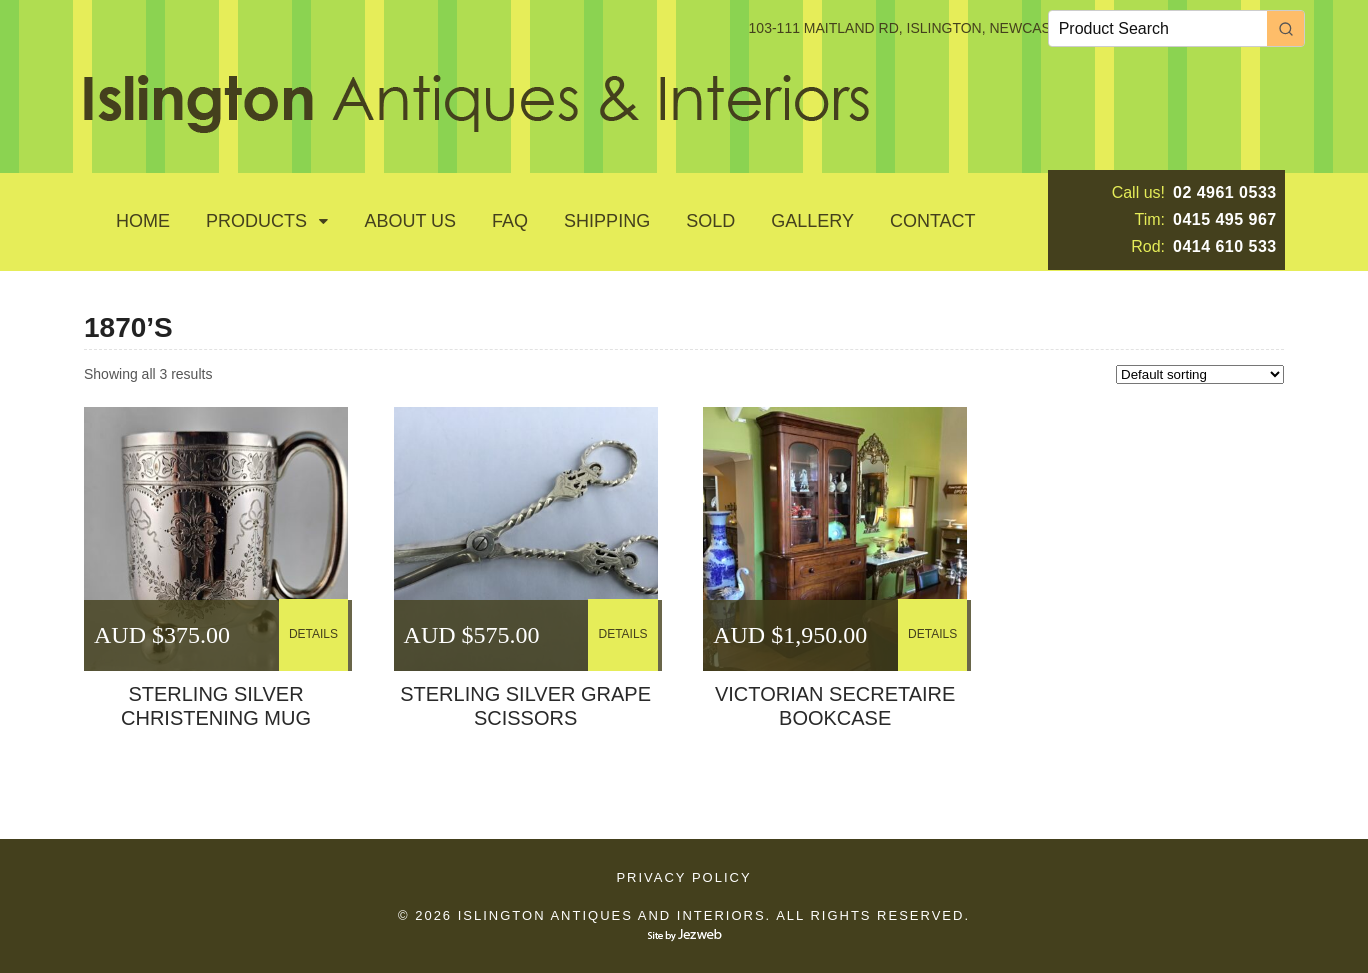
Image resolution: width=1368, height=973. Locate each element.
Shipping (607, 221)
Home (143, 221)
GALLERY (812, 221)
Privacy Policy (683, 877)
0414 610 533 (1225, 246)
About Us (410, 221)
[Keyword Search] (1158, 28)
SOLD (710, 221)
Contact (933, 221)
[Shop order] (1200, 374)
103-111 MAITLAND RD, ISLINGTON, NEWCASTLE (913, 28)
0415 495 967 (1225, 219)
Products (256, 221)
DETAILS (313, 634)
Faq (510, 221)
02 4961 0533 (1225, 192)
